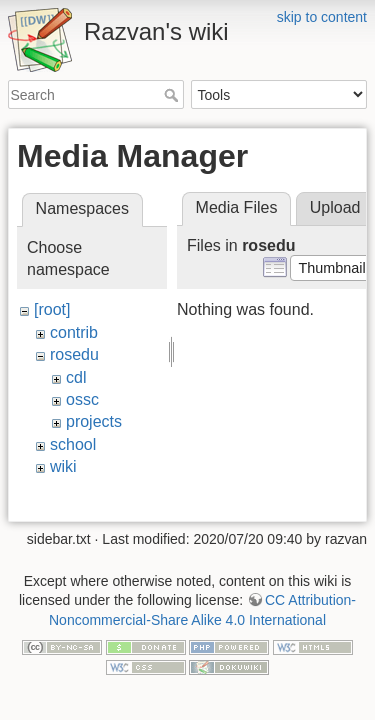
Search (173, 95)
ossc (82, 399)
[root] (52, 309)
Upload (335, 207)
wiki (63, 466)
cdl (76, 377)
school (73, 444)
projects (94, 421)
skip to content (322, 17)
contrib (74, 332)
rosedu (74, 354)
